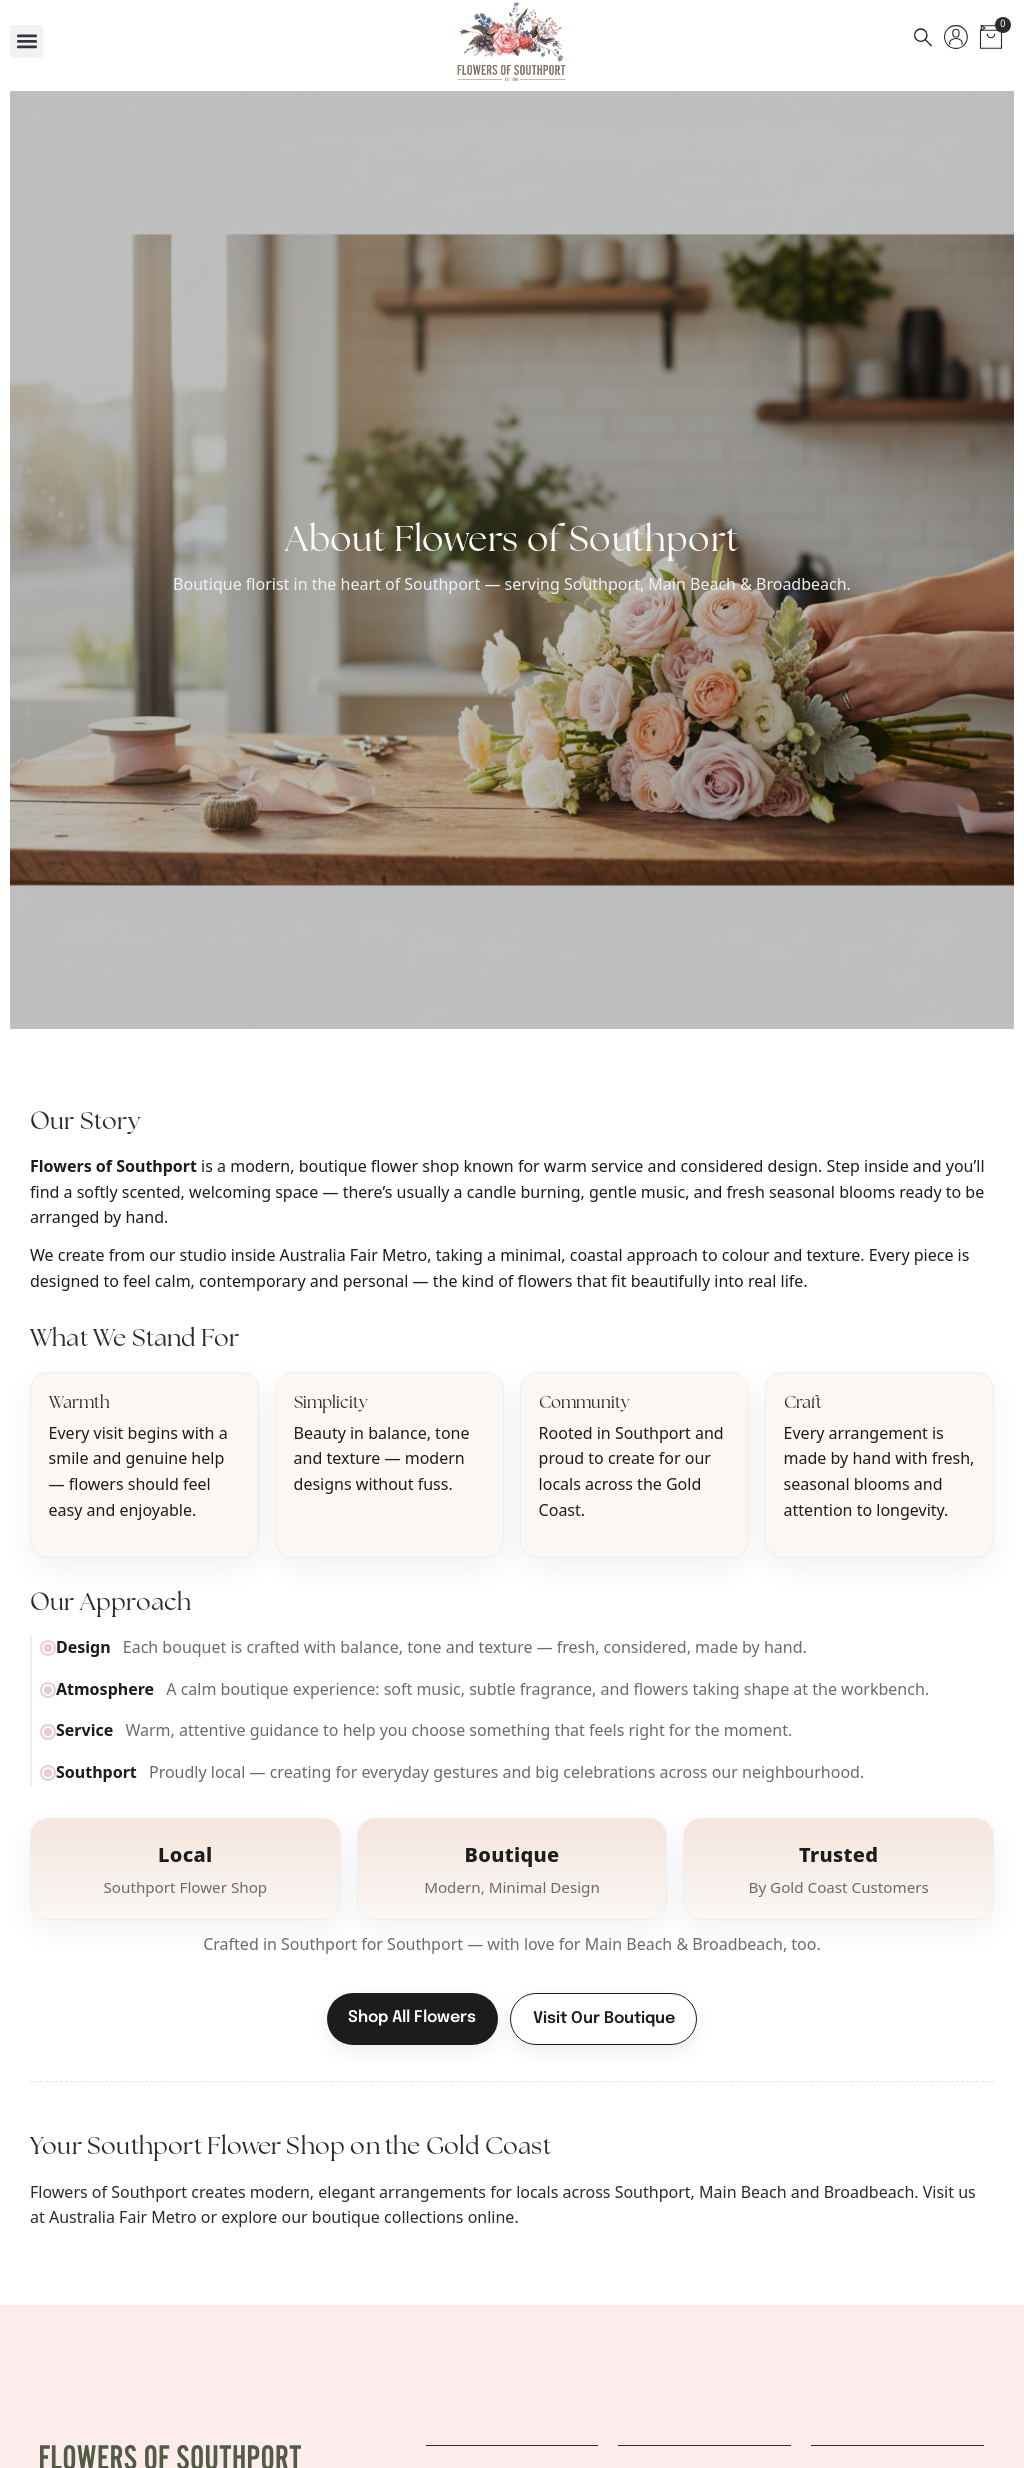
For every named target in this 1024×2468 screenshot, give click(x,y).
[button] (26, 41)
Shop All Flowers (412, 2017)
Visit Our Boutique (604, 2018)
